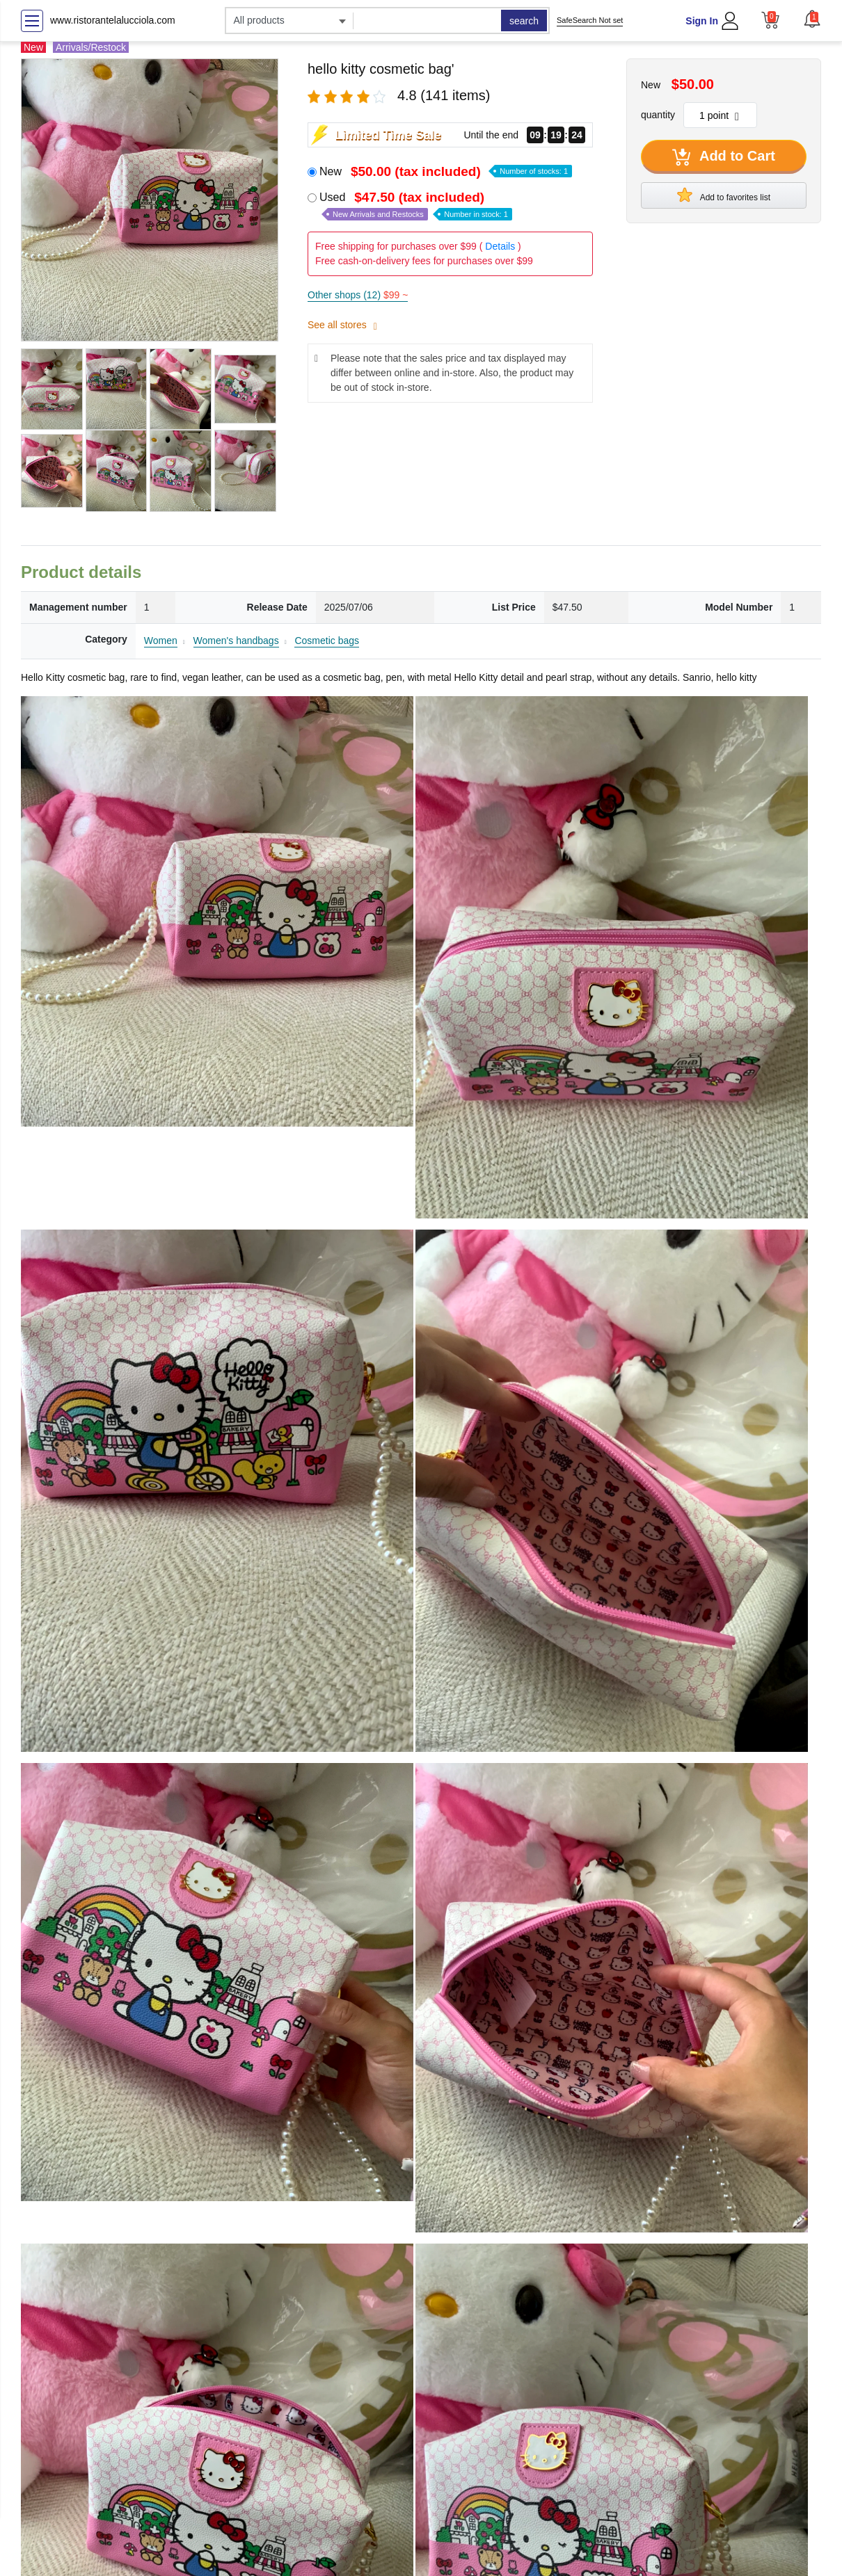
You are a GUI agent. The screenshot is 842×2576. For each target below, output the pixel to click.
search (524, 20)
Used (415, 205)
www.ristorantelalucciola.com (112, 20)
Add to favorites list (723, 194)
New (445, 171)
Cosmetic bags (326, 640)
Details (500, 246)
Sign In (701, 20)
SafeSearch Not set (590, 20)
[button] (812, 19)
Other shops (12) (358, 294)
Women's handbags (236, 640)
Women (160, 640)
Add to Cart (723, 157)
